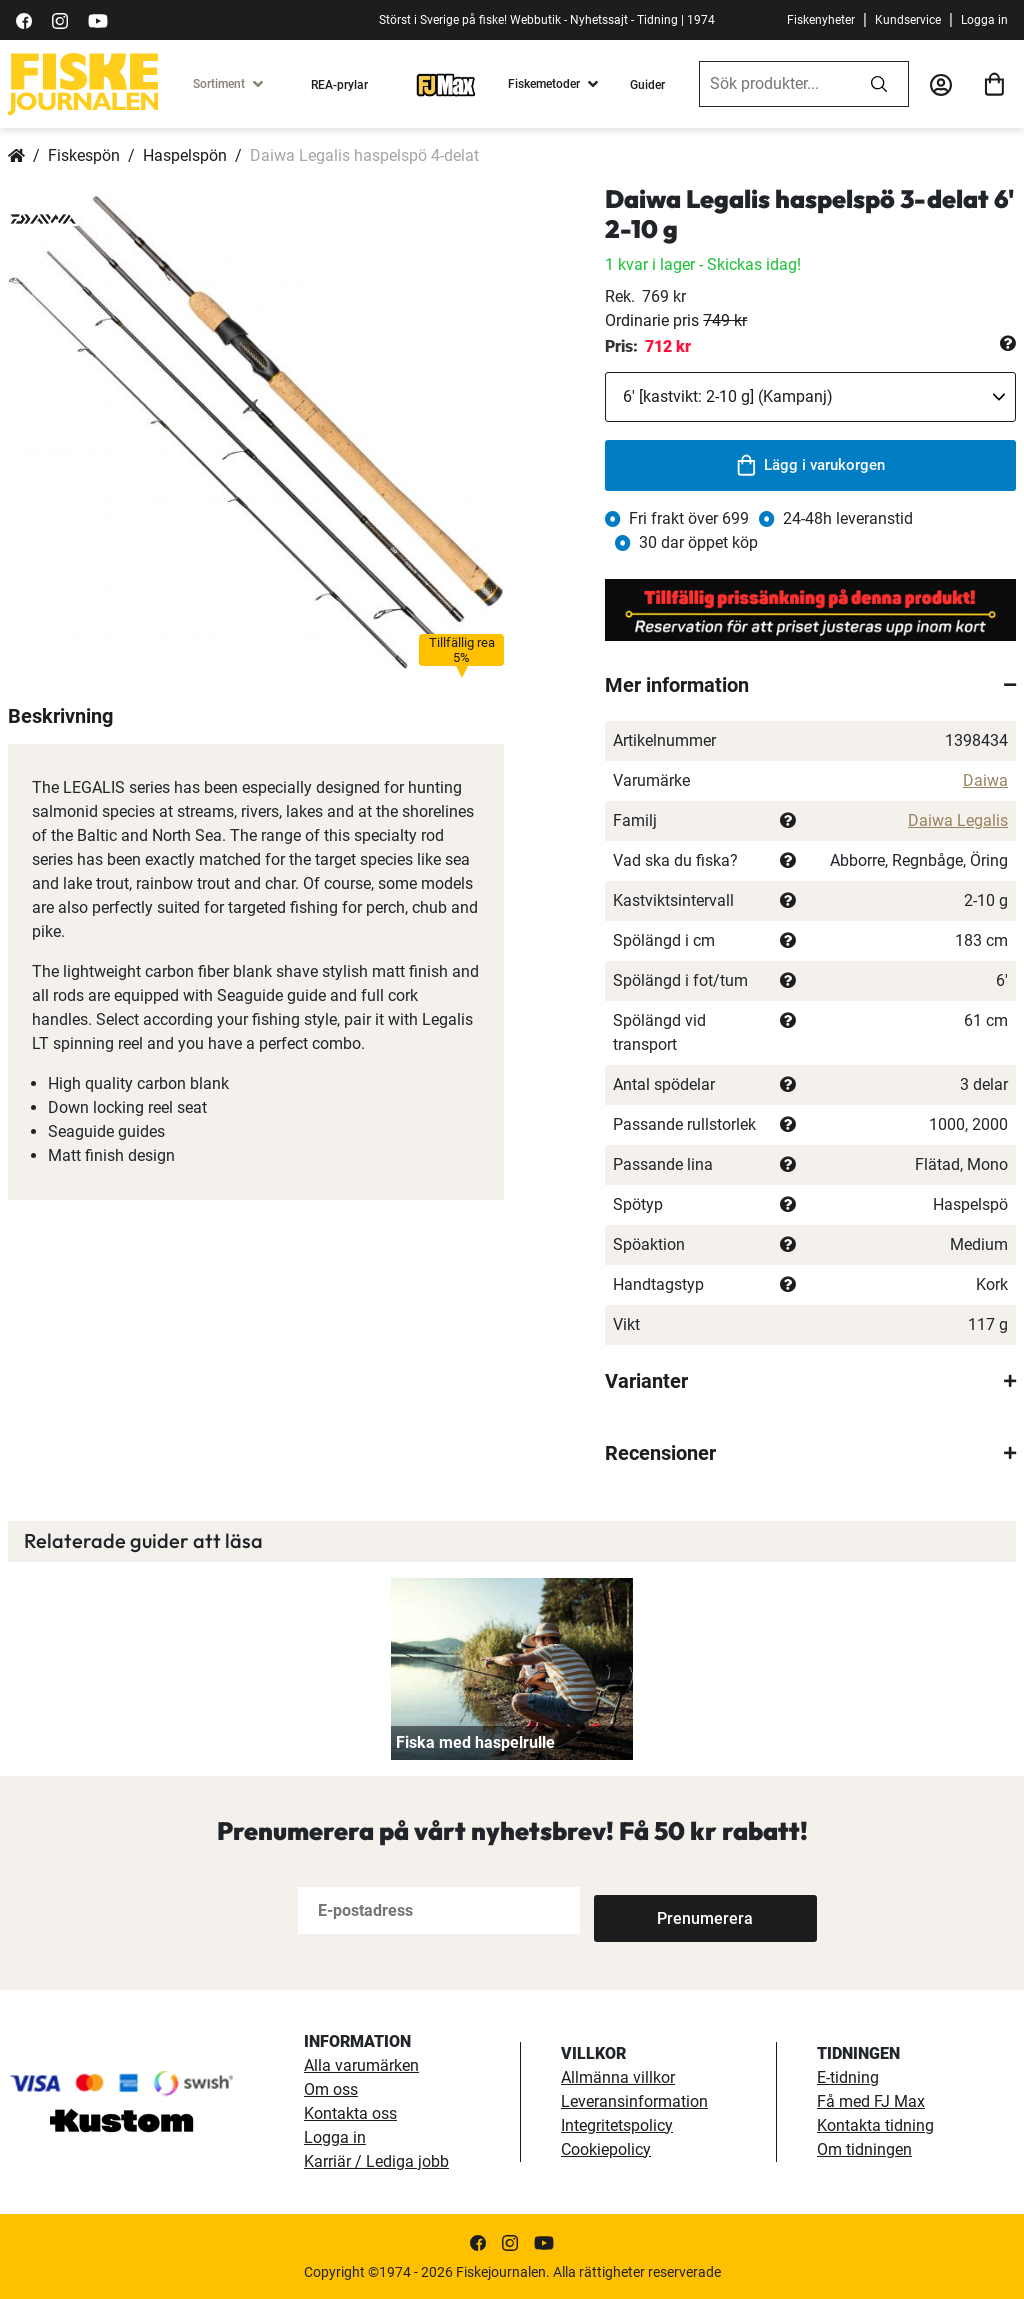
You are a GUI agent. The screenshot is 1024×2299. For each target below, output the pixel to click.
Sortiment (219, 84)
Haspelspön (185, 155)
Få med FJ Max (871, 2101)
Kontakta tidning (875, 2125)
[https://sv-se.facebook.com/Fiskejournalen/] (24, 19)
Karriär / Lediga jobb (376, 2161)
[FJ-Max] (446, 84)
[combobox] (775, 84)
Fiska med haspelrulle (475, 1742)
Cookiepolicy (606, 2149)
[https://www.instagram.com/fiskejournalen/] (60, 19)
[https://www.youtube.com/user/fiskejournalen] (98, 19)
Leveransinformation (634, 2101)
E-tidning (848, 2077)
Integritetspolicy (617, 2125)
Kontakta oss (350, 2113)
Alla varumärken (361, 2065)
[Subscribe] (660, 1910)
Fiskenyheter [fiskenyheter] (821, 20)
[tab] (810, 685)
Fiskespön (84, 155)
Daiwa (985, 780)
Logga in (984, 20)
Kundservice (908, 20)
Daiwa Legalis (958, 820)
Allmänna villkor (618, 2077)
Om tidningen (864, 2149)
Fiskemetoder (544, 84)
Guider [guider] (647, 85)
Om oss (331, 2089)
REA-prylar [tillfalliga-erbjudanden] (339, 85)
